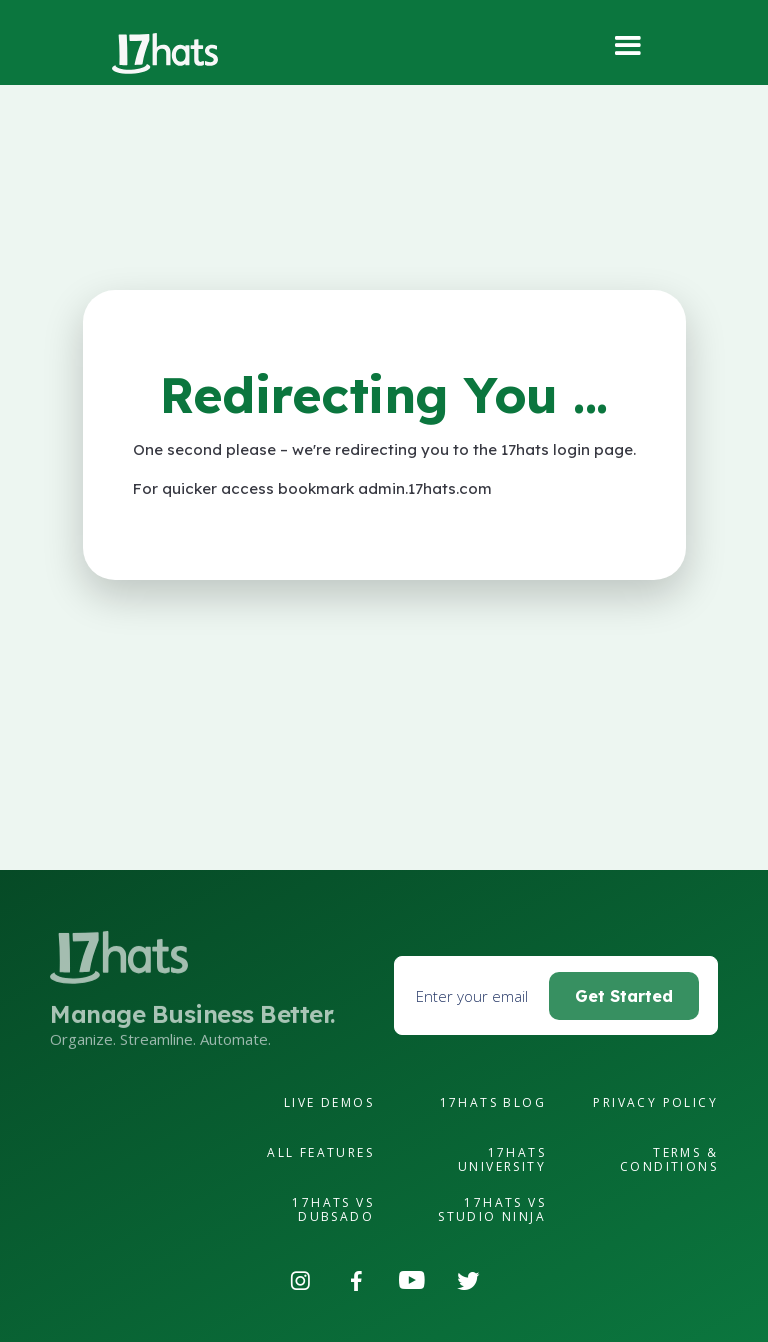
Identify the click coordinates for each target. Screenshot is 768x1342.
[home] (165, 53)
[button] (629, 46)
